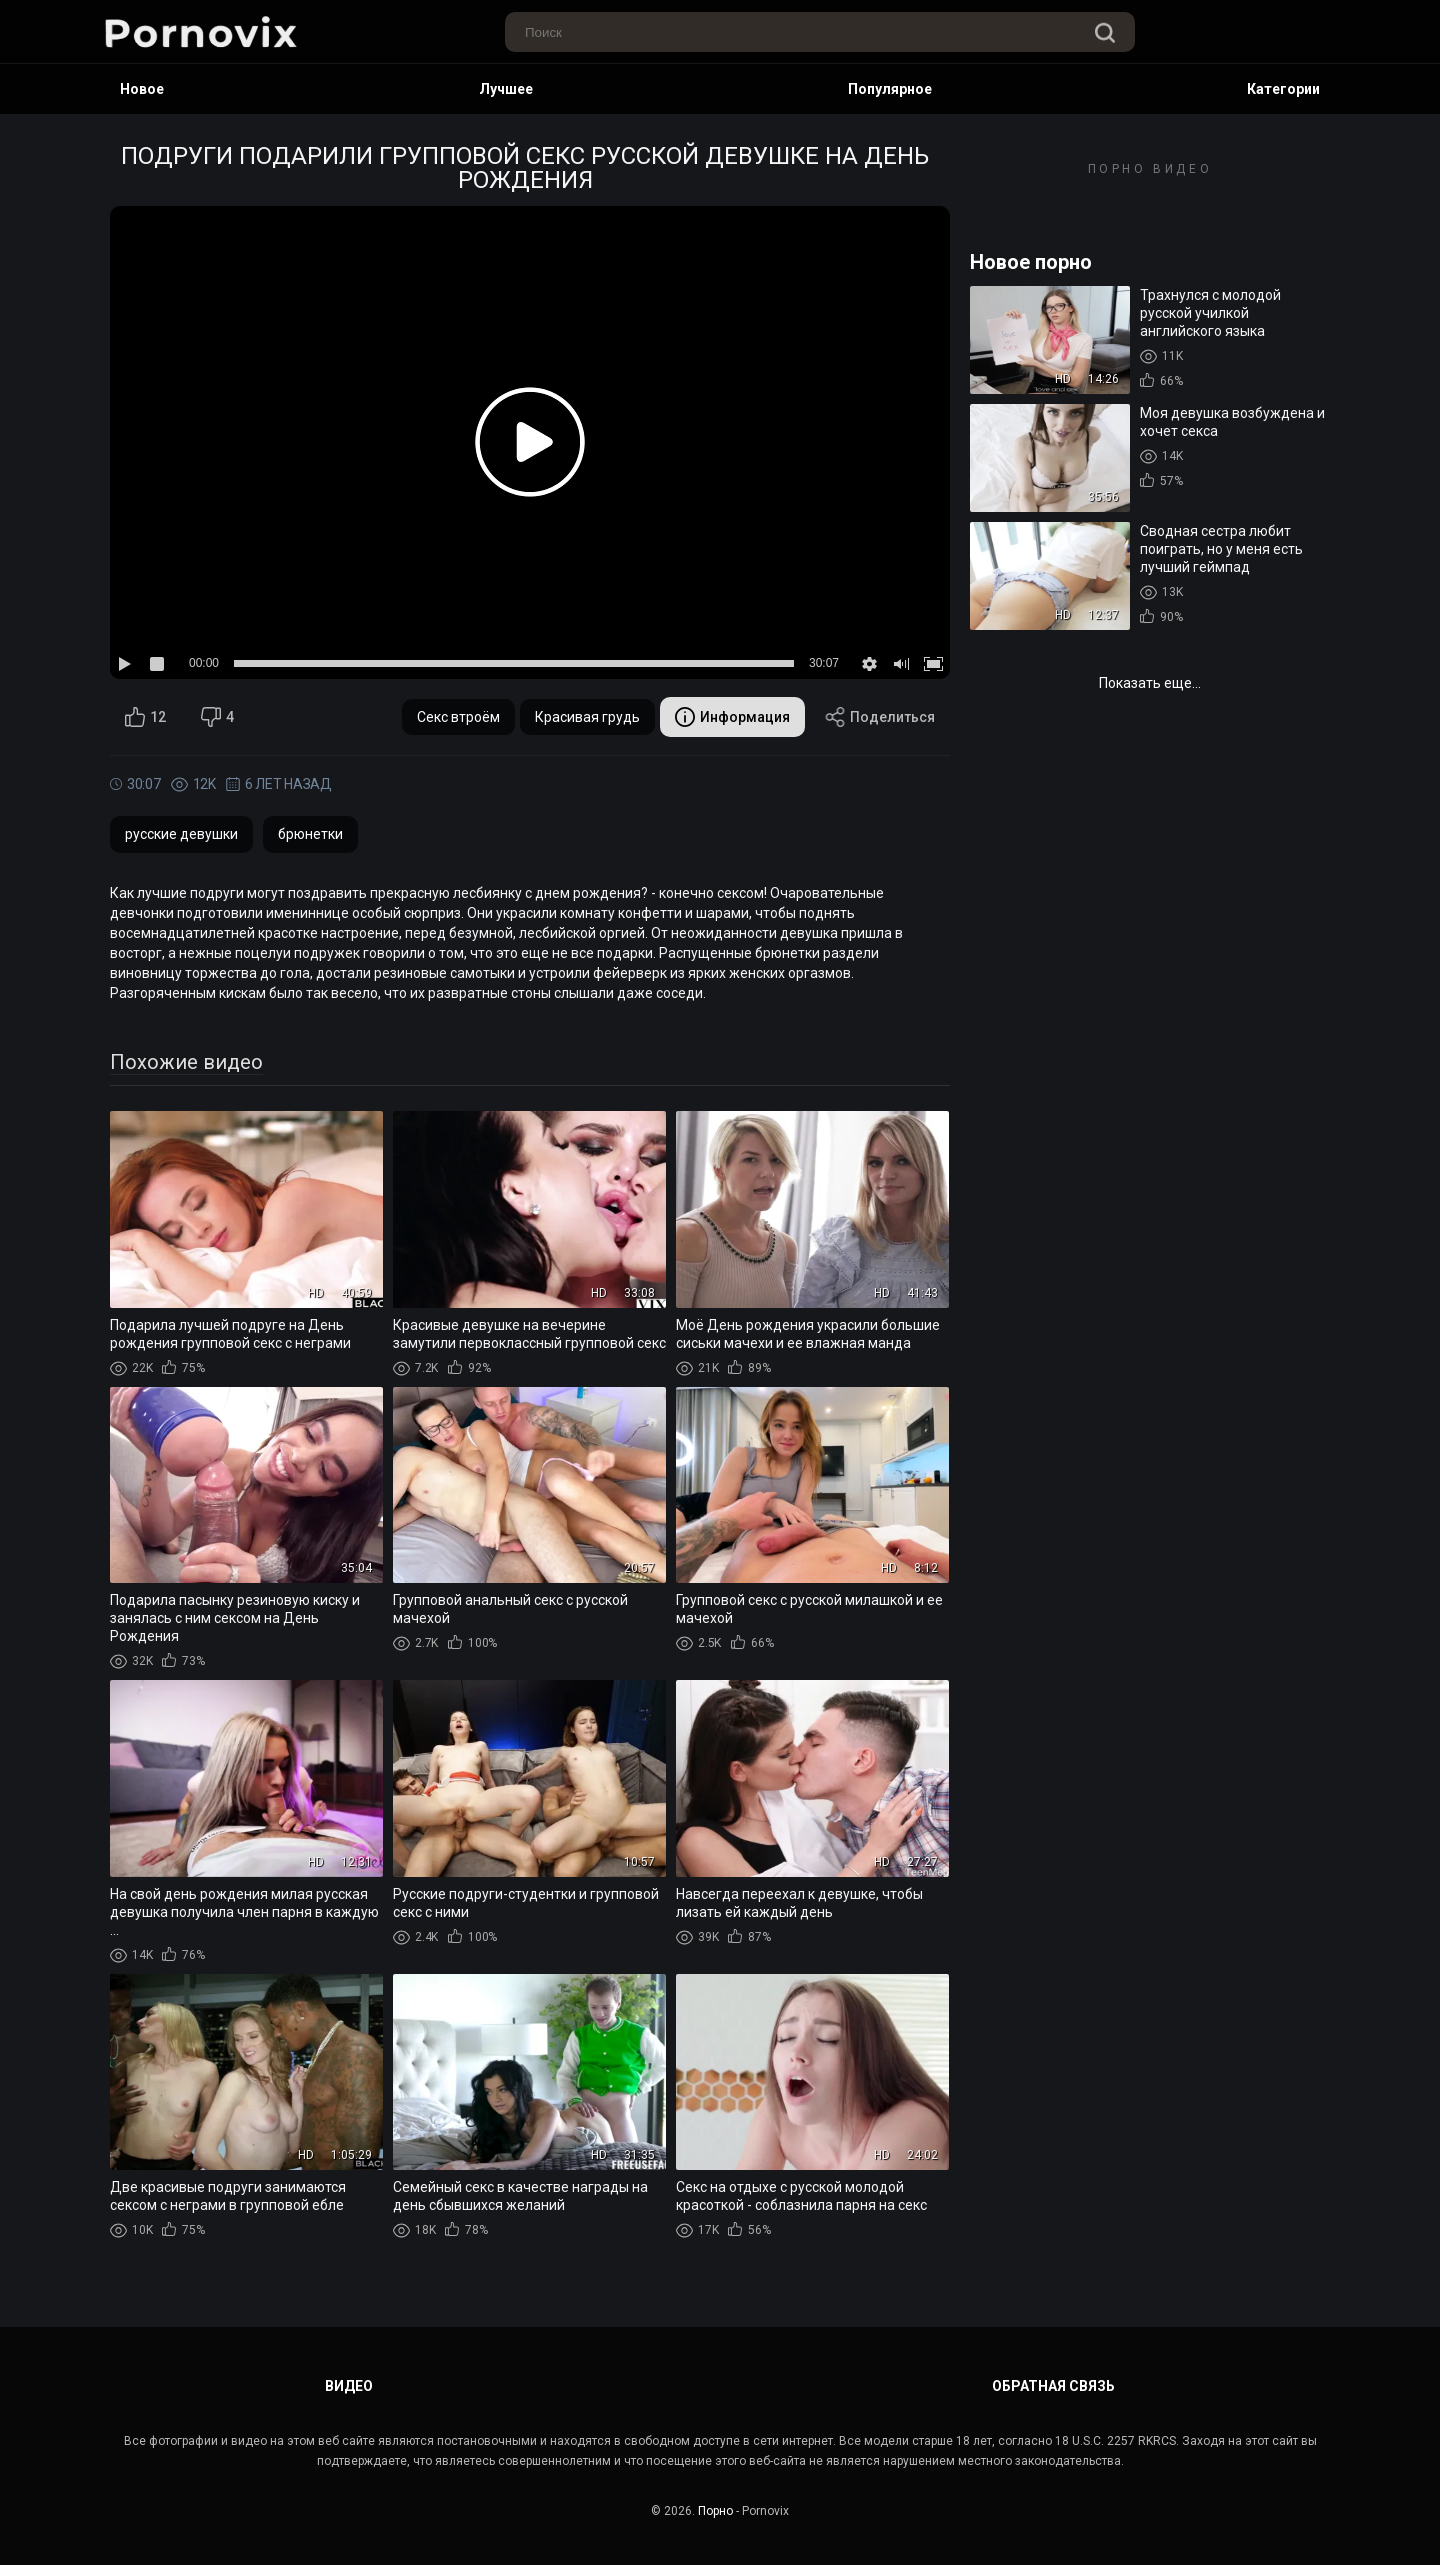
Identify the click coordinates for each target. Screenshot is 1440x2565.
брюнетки (310, 834)
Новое (142, 89)
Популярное (890, 89)
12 (145, 717)
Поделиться (880, 717)
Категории (1283, 89)
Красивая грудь (587, 717)
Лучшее (506, 89)
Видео (349, 2386)
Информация (732, 717)
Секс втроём (458, 717)
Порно (715, 2511)
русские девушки (181, 834)
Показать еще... (1150, 683)
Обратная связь (1053, 2386)
